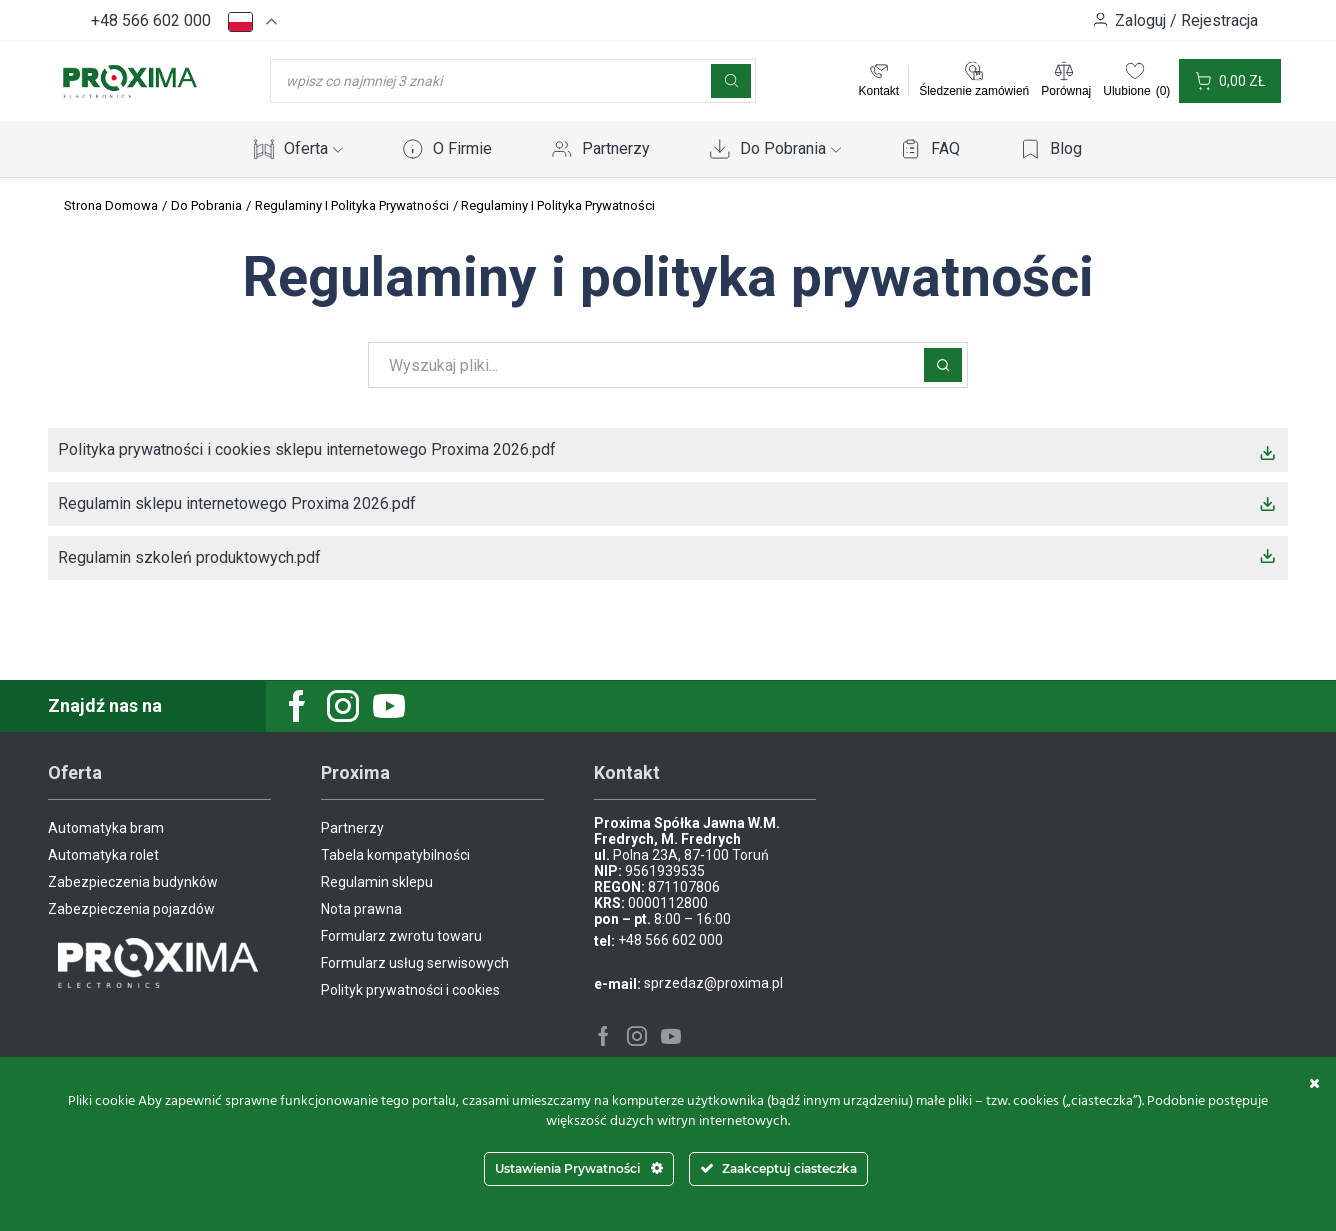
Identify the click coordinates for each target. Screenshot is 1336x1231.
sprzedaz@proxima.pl (713, 983)
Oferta (313, 148)
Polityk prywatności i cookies (410, 990)
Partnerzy (616, 148)
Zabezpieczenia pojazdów (131, 909)
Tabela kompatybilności (395, 855)
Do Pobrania (790, 148)
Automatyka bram (106, 828)
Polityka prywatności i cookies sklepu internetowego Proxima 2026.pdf (307, 449)
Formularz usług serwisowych (415, 963)
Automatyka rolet (103, 855)
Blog (1066, 148)
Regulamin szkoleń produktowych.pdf (189, 557)
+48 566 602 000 (151, 20)
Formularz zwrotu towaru (401, 936)
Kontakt (878, 91)
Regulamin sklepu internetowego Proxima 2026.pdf (237, 503)
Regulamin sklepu (377, 882)
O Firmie (462, 148)
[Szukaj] (731, 81)
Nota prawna (361, 909)
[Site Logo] (130, 80)
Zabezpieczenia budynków (133, 882)
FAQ (945, 148)
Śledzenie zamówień (974, 91)
